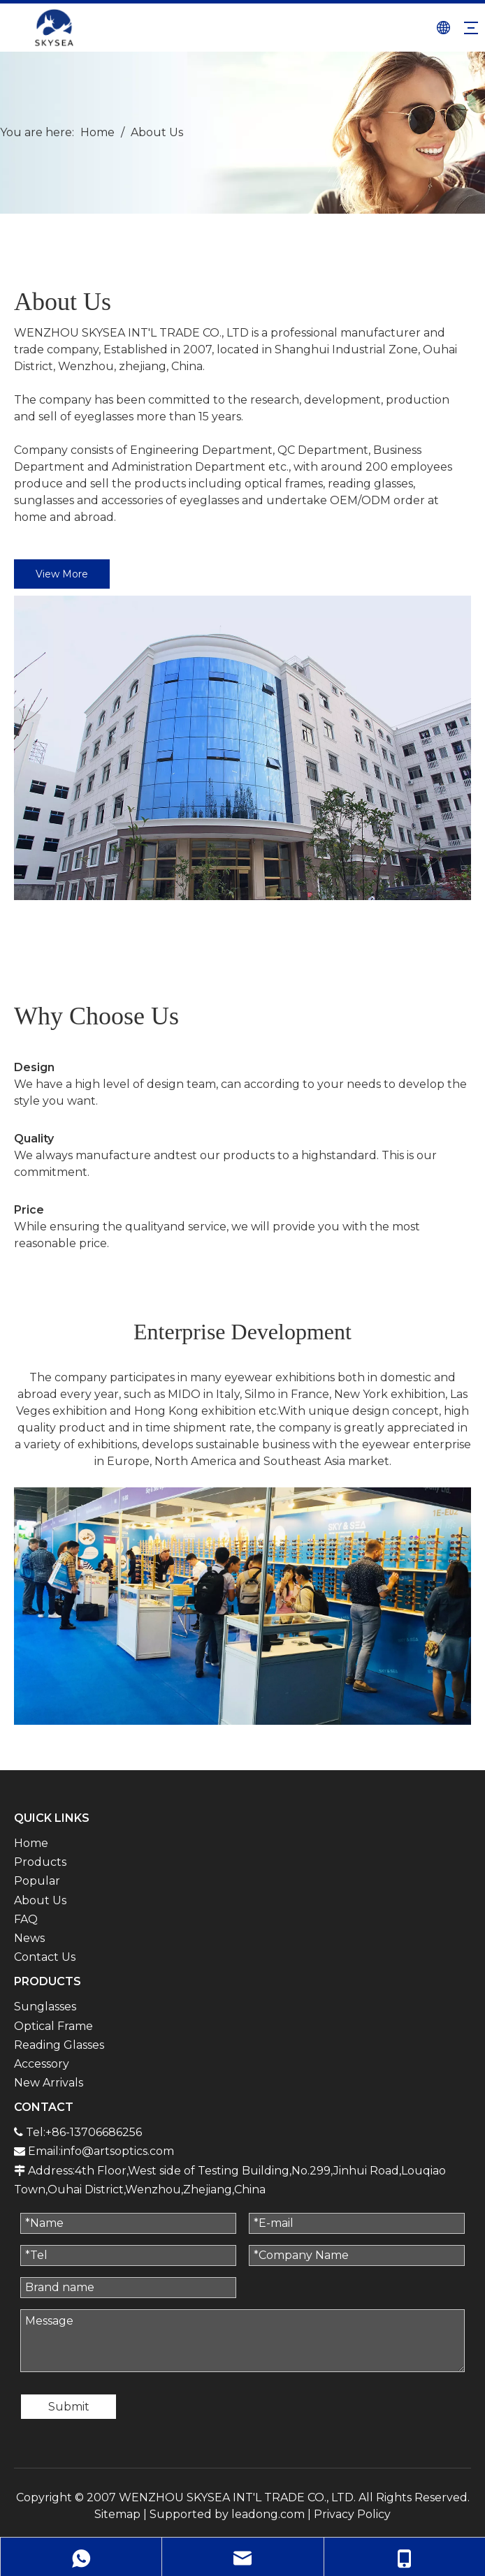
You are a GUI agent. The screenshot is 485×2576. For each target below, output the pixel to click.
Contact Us (44, 1957)
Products (40, 1862)
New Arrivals (48, 2082)
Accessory (41, 2063)
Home (31, 1843)
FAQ (26, 1919)
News (29, 1938)
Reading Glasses (59, 2045)
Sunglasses (45, 2006)
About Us (40, 1900)
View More (62, 574)
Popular (37, 1880)
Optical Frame (53, 2026)
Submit (68, 2406)
